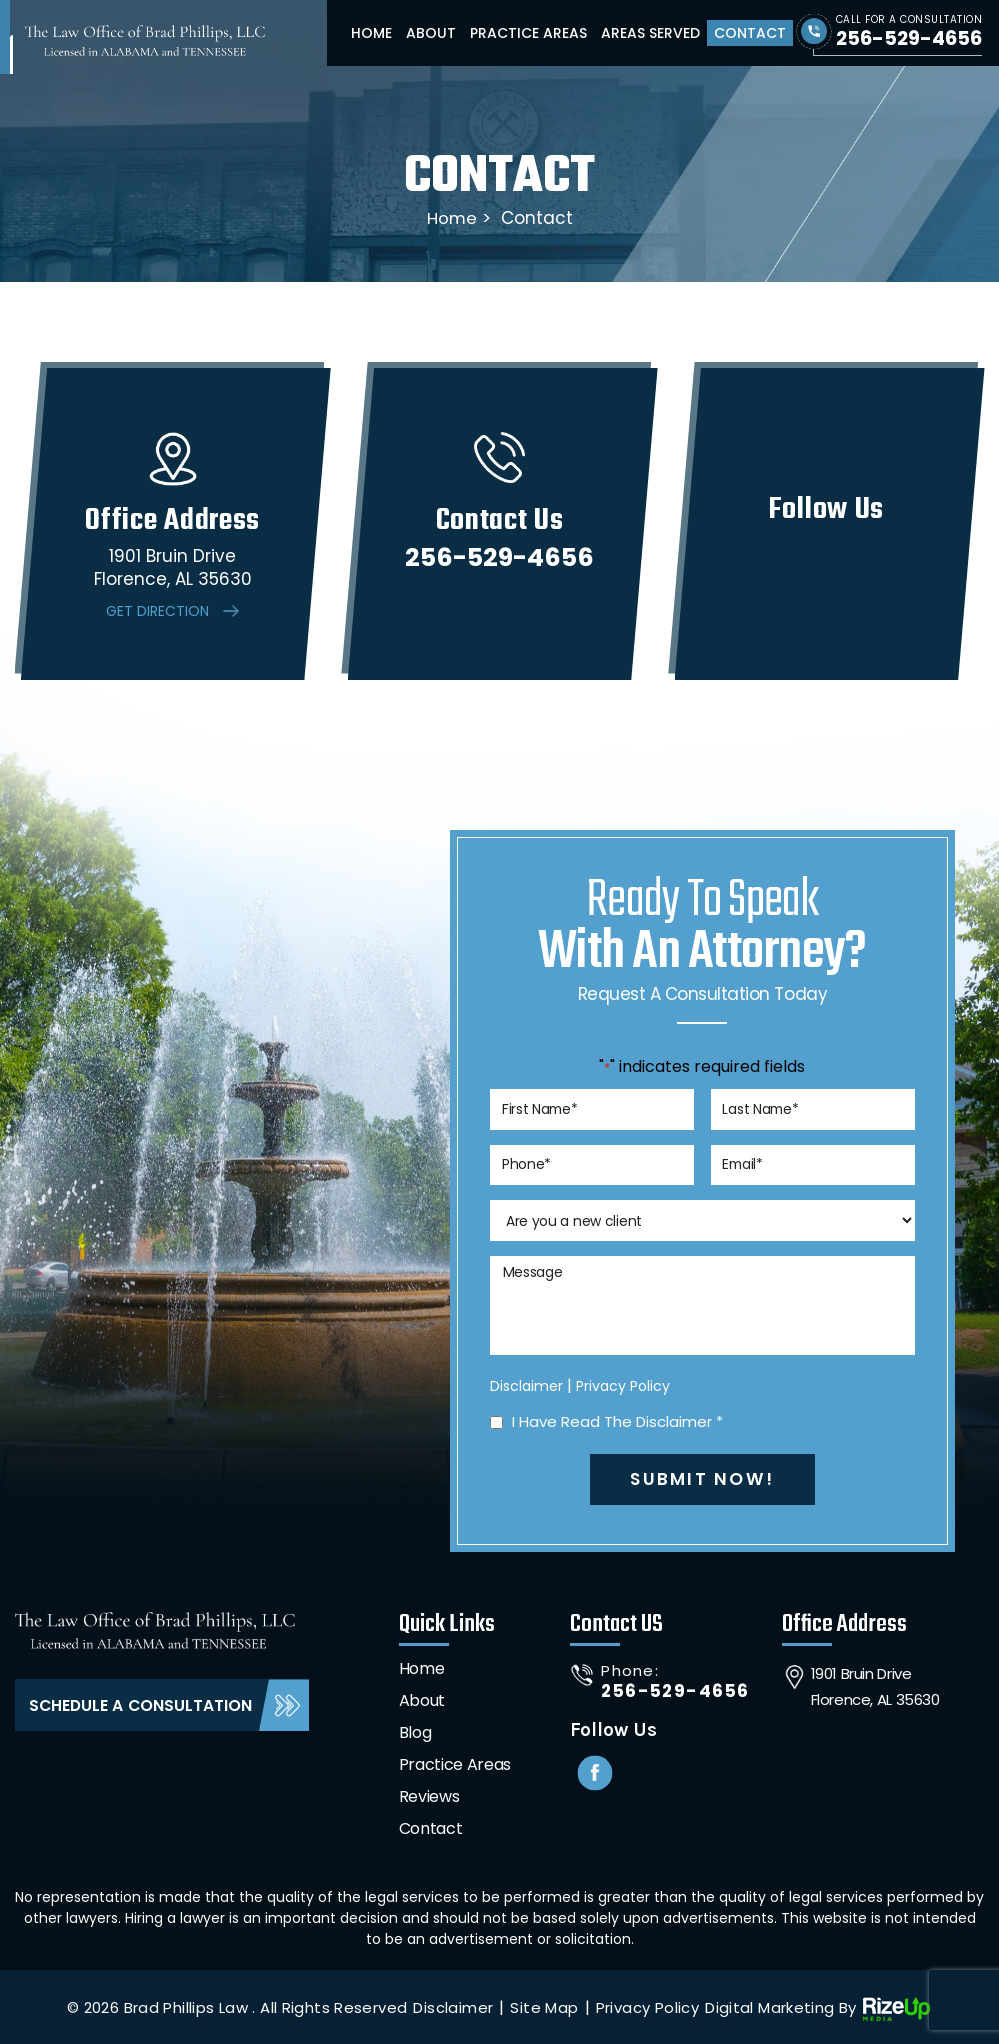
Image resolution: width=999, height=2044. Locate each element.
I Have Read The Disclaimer (618, 1419)
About (431, 33)
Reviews (429, 1794)
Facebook (595, 1771)
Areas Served (650, 33)
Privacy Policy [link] (647, 2005)
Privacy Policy (623, 1384)
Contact (750, 33)
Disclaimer (526, 1384)
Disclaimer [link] (454, 2005)
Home (371, 33)
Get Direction (157, 611)
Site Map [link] (544, 2005)
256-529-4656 (908, 38)
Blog (415, 1730)
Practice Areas (528, 33)
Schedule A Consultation (142, 1703)
